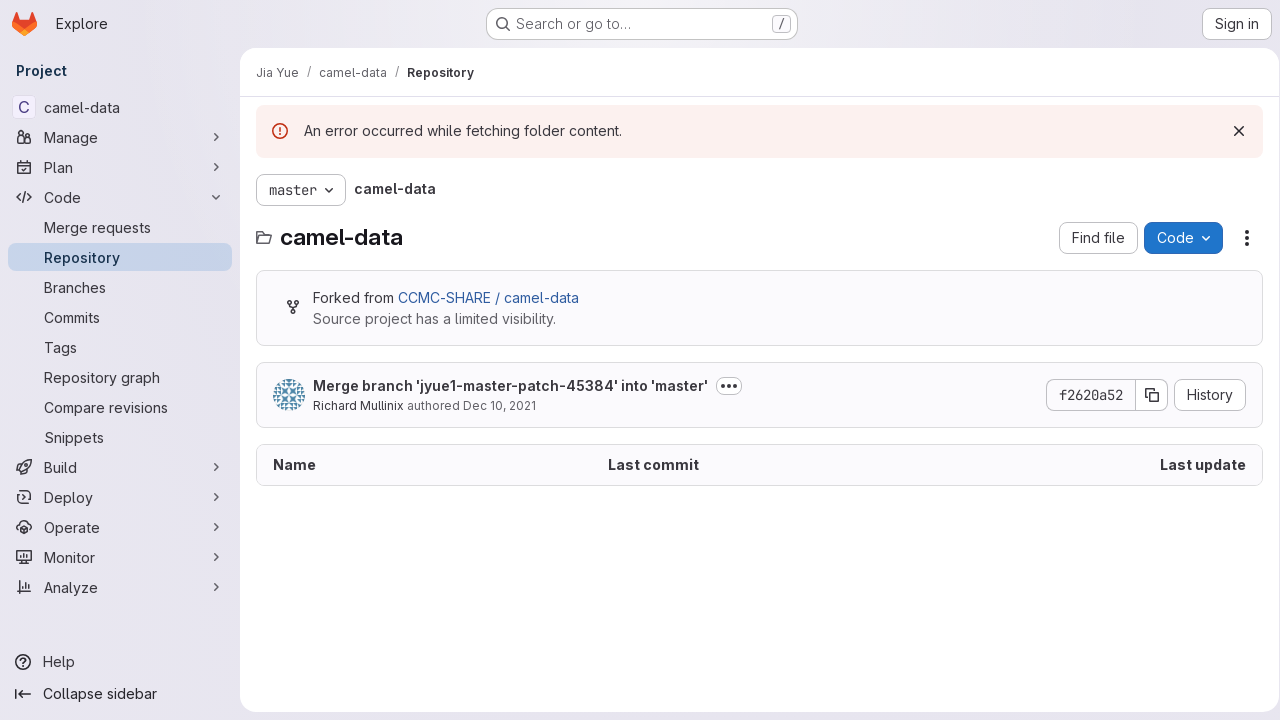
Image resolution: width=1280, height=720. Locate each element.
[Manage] (120, 137)
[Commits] (120, 317)
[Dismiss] (1232, 131)
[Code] (120, 197)
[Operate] (120, 527)
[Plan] (120, 167)
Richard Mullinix (358, 405)
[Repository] (120, 257)
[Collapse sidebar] (120, 694)
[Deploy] (120, 497)
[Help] (120, 662)
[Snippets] (120, 437)
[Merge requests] (120, 227)
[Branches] (120, 287)
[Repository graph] (120, 377)
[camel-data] (120, 107)
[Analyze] (120, 587)
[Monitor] (120, 557)
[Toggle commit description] (729, 386)
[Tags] (120, 347)
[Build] (120, 467)
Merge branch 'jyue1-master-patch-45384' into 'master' (510, 385)
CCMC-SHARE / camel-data (488, 297)
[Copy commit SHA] (1145, 395)
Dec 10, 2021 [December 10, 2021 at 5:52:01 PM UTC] (499, 405)
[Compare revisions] (120, 407)
